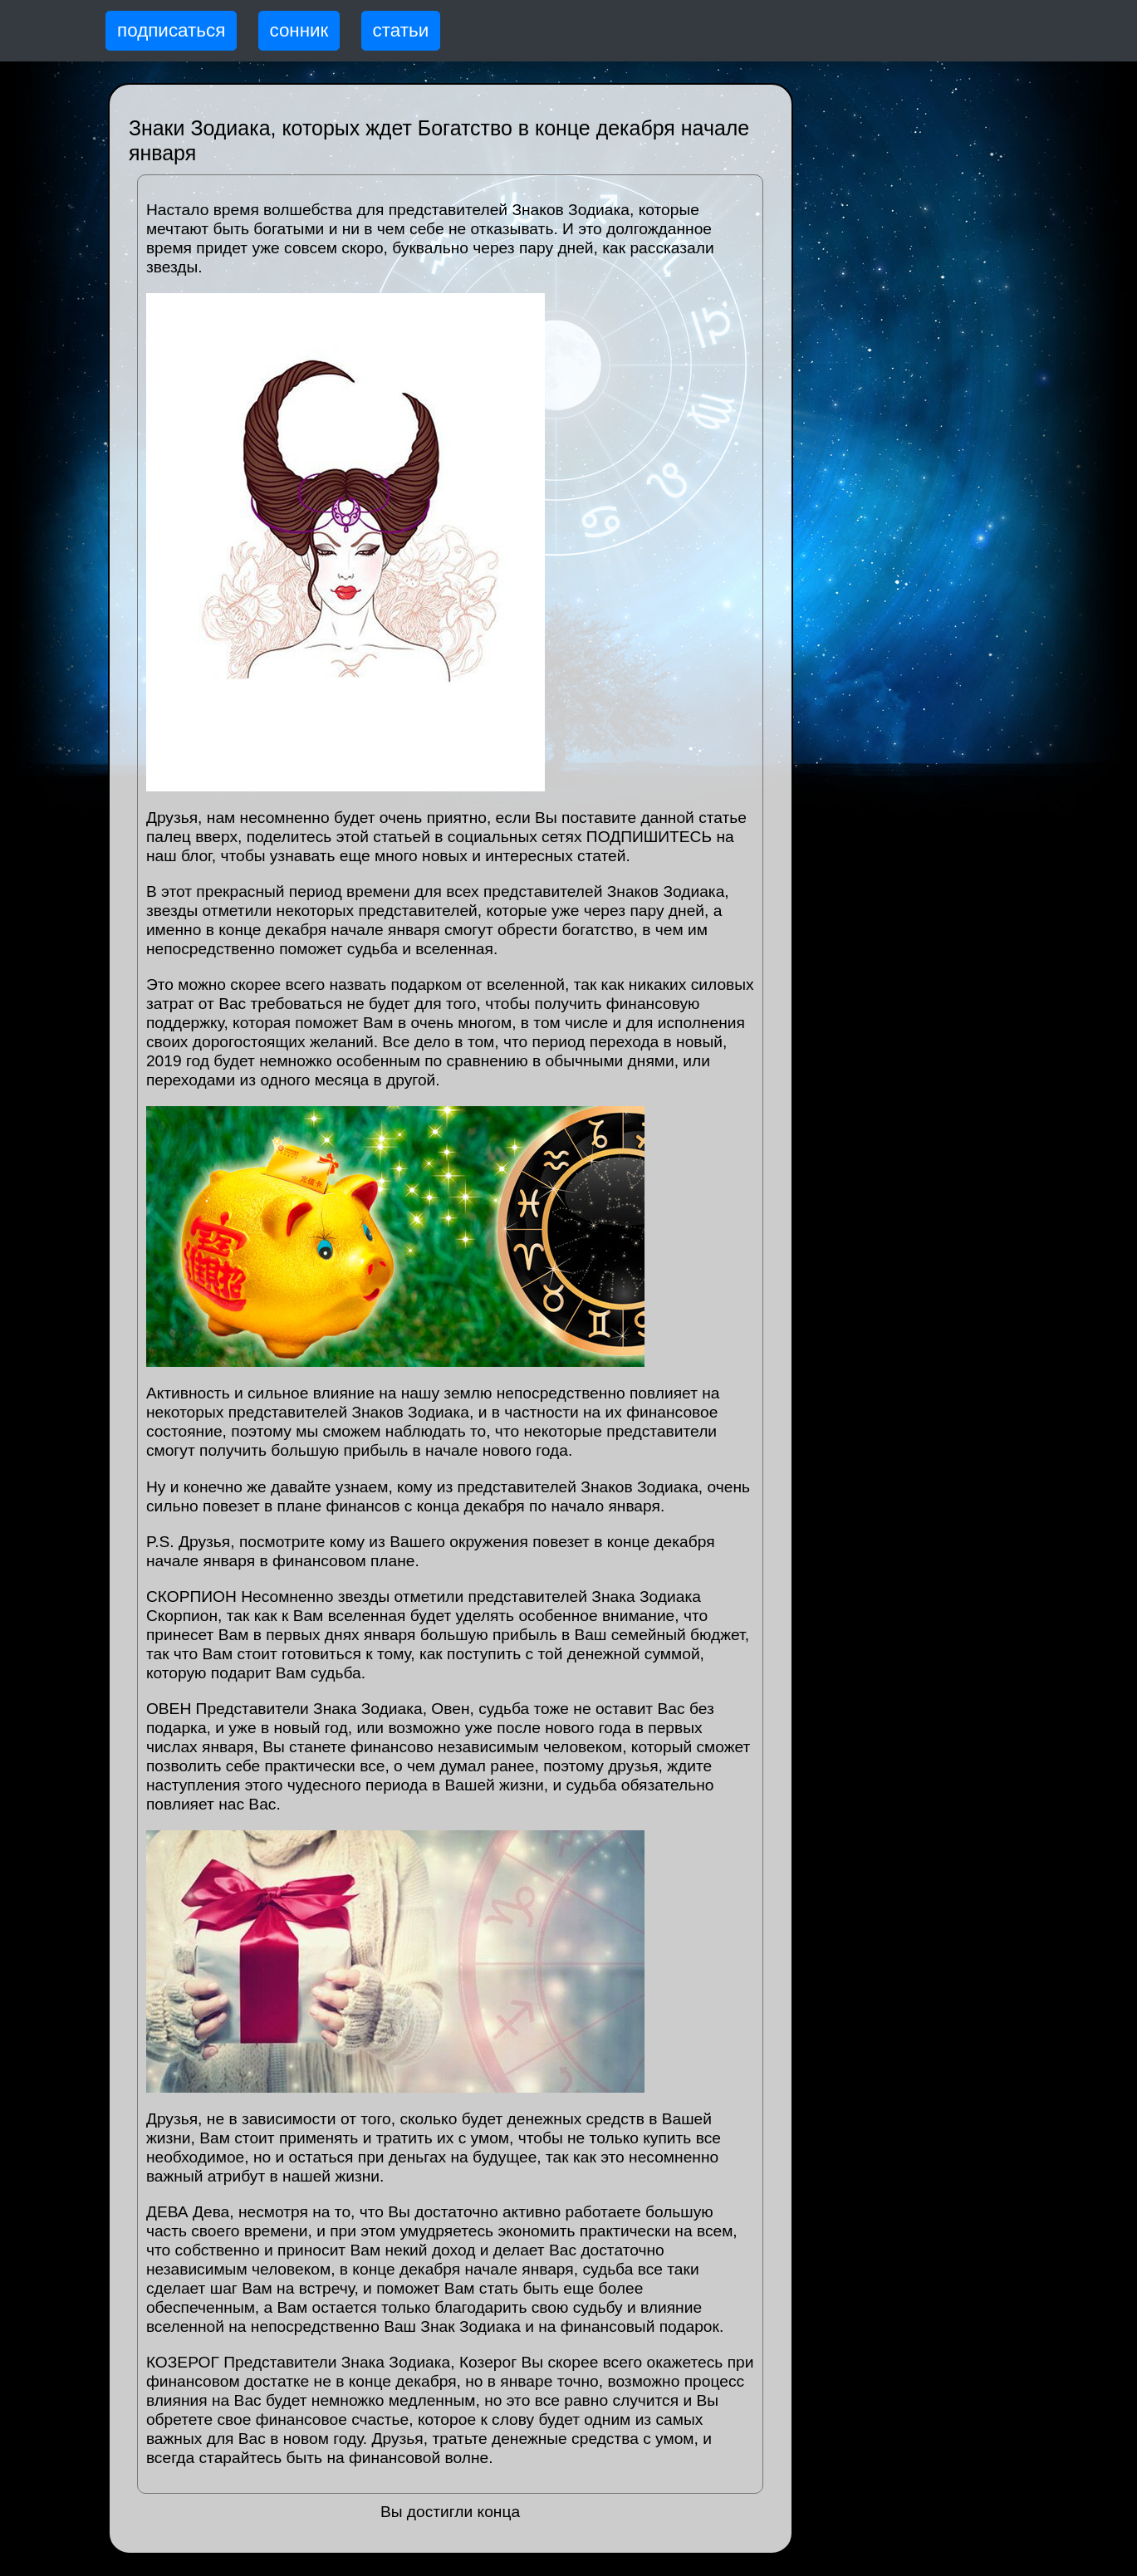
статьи (401, 30)
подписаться (171, 30)
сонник (298, 30)
